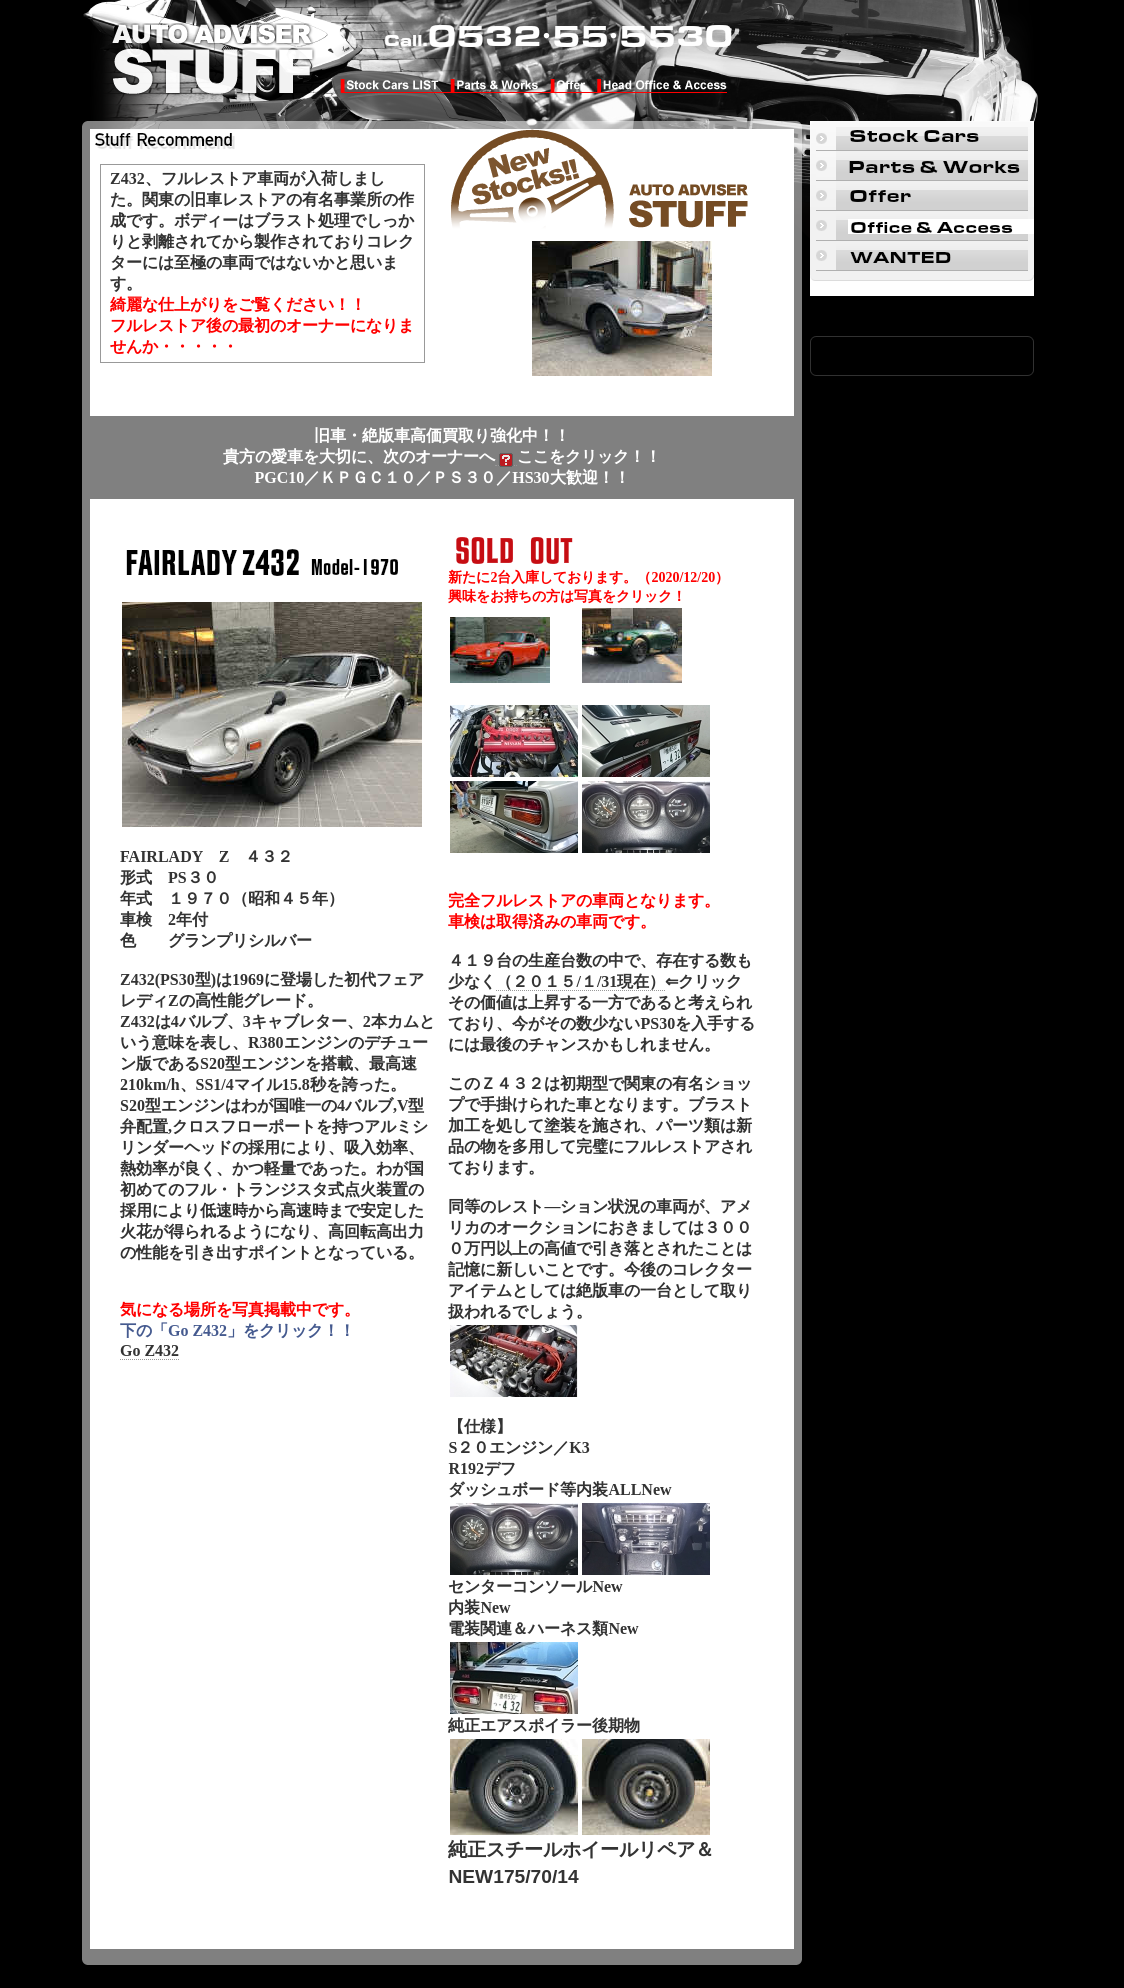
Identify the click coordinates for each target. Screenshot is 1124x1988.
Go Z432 (149, 1350)
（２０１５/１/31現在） (580, 981)
